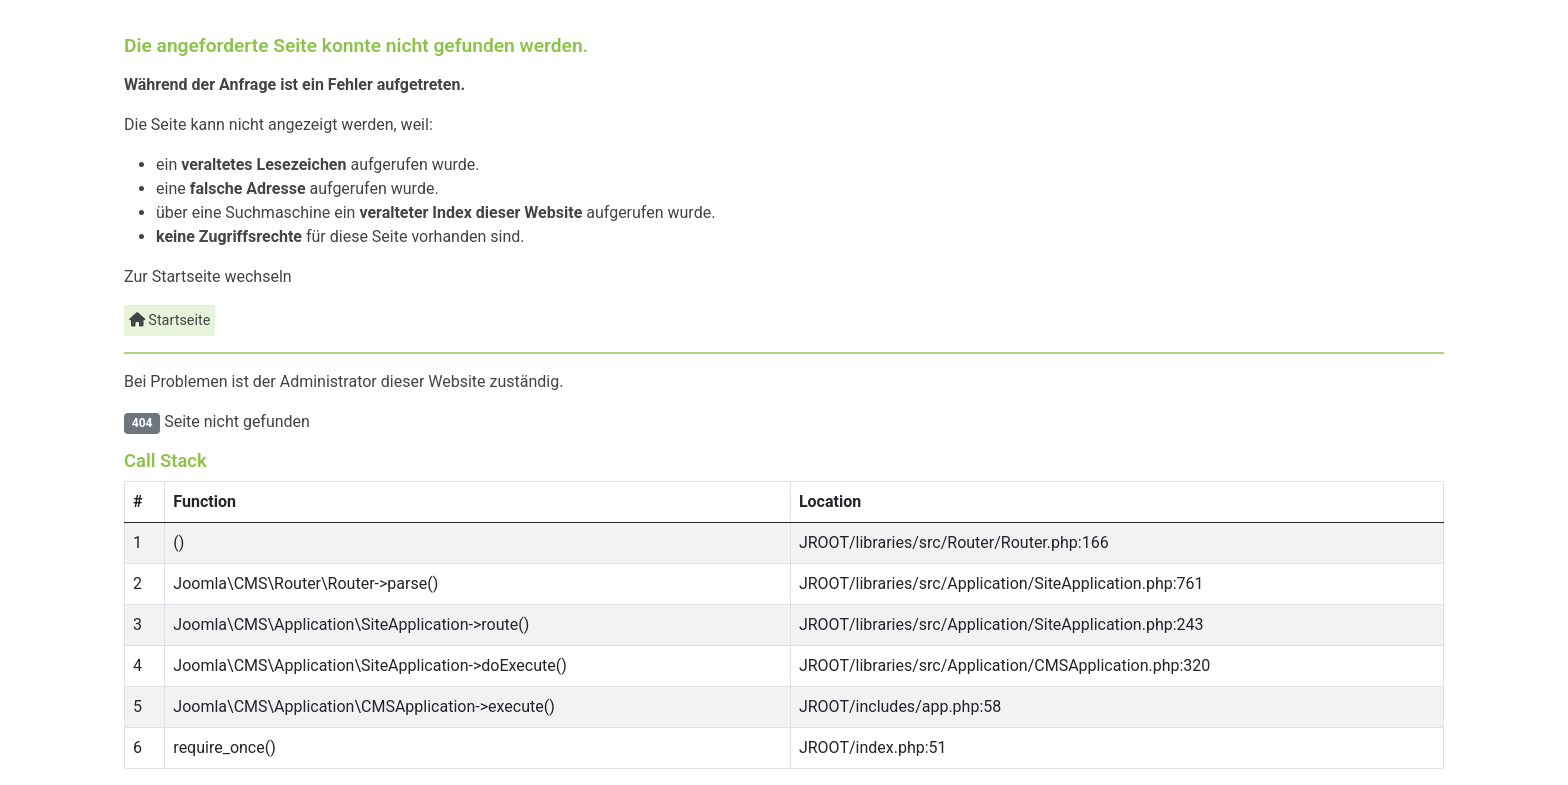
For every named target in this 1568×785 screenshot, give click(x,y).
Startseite (169, 320)
